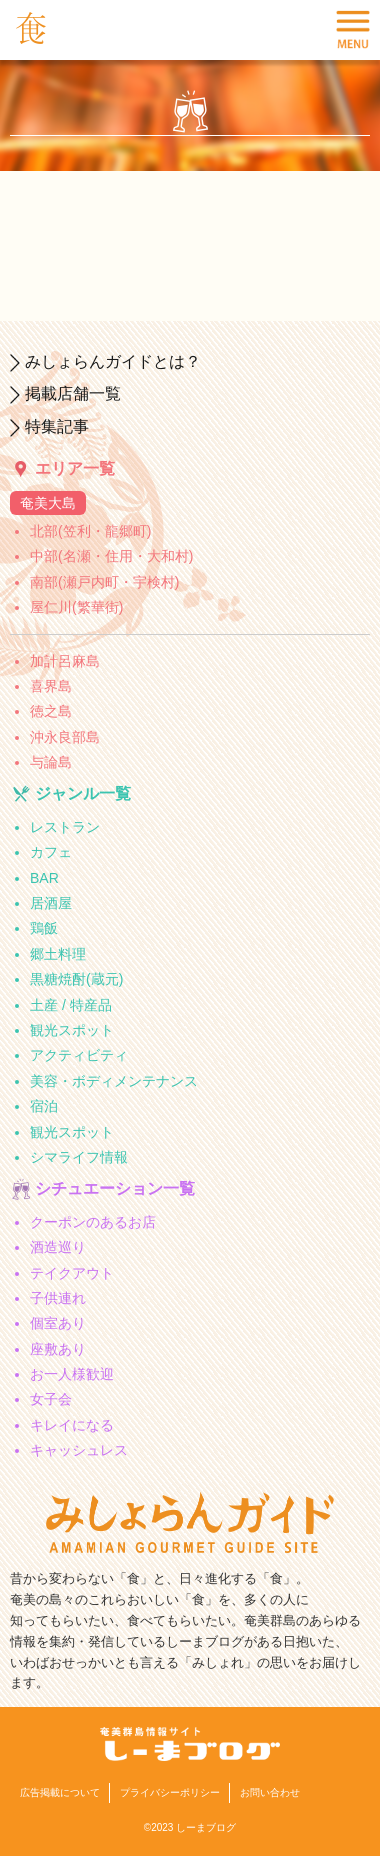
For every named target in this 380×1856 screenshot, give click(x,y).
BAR (44, 878)
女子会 (51, 1399)
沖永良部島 (65, 737)
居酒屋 (51, 903)
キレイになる (72, 1425)
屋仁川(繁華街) (76, 607)
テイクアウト (72, 1273)
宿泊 (44, 1106)
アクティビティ (79, 1055)
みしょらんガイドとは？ (113, 361)
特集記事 (57, 426)
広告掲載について (60, 1792)
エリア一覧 (75, 468)
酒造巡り (58, 1247)
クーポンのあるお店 (93, 1222)
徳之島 (51, 711)
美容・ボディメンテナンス (114, 1081)
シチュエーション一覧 (115, 1188)
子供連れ (58, 1298)
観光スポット (72, 1030)
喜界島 (51, 686)
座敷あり (58, 1349)
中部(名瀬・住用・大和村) (111, 556)
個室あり (58, 1323)
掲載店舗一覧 (73, 393)
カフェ (51, 852)
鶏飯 (44, 928)
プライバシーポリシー (170, 1792)
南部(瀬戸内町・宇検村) (104, 582)
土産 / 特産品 (71, 1005)
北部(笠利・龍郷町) (90, 531)
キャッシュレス (79, 1450)
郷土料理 (58, 954)
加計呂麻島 (65, 661)
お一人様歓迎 (72, 1374)
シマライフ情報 (79, 1157)
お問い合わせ (270, 1792)
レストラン (65, 827)
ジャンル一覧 (83, 793)
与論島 (51, 762)
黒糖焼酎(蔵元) (76, 979)
